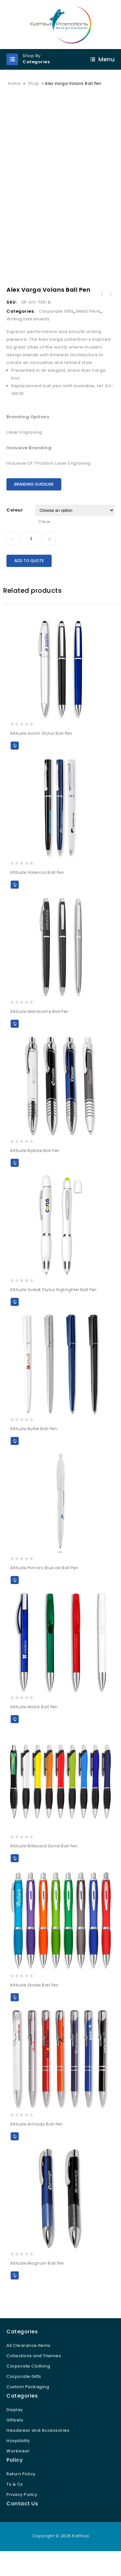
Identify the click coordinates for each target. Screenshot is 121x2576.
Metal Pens (88, 330)
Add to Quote (29, 578)
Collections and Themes (33, 2374)
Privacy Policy (21, 2513)
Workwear (18, 2469)
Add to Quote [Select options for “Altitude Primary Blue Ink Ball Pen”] (15, 1598)
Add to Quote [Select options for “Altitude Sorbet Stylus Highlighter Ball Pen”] (15, 1320)
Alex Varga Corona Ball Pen (102, 313)
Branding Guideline (34, 502)
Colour (14, 528)
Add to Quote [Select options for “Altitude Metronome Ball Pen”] (15, 1042)
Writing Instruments (28, 337)
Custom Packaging (27, 2405)
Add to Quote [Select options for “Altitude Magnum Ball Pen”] (15, 2294)
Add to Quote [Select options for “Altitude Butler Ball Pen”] (15, 1459)
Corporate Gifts (56, 330)
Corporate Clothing (28, 2384)
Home (14, 83)
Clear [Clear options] (44, 540)
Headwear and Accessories (37, 2449)
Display (14, 2428)
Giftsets (14, 2438)
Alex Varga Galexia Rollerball (110, 313)
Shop (33, 83)
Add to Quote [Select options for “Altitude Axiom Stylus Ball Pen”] (15, 764)
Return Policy (20, 2492)
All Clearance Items (28, 2364)
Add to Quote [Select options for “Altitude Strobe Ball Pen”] (15, 2016)
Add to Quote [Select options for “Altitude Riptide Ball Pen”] (15, 1181)
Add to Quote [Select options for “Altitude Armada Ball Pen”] (15, 2155)
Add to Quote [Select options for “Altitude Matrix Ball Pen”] (15, 1737)
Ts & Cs (14, 2503)
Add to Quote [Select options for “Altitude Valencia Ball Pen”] (15, 903)
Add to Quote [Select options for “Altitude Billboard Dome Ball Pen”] (15, 1877)
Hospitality (18, 2459)
